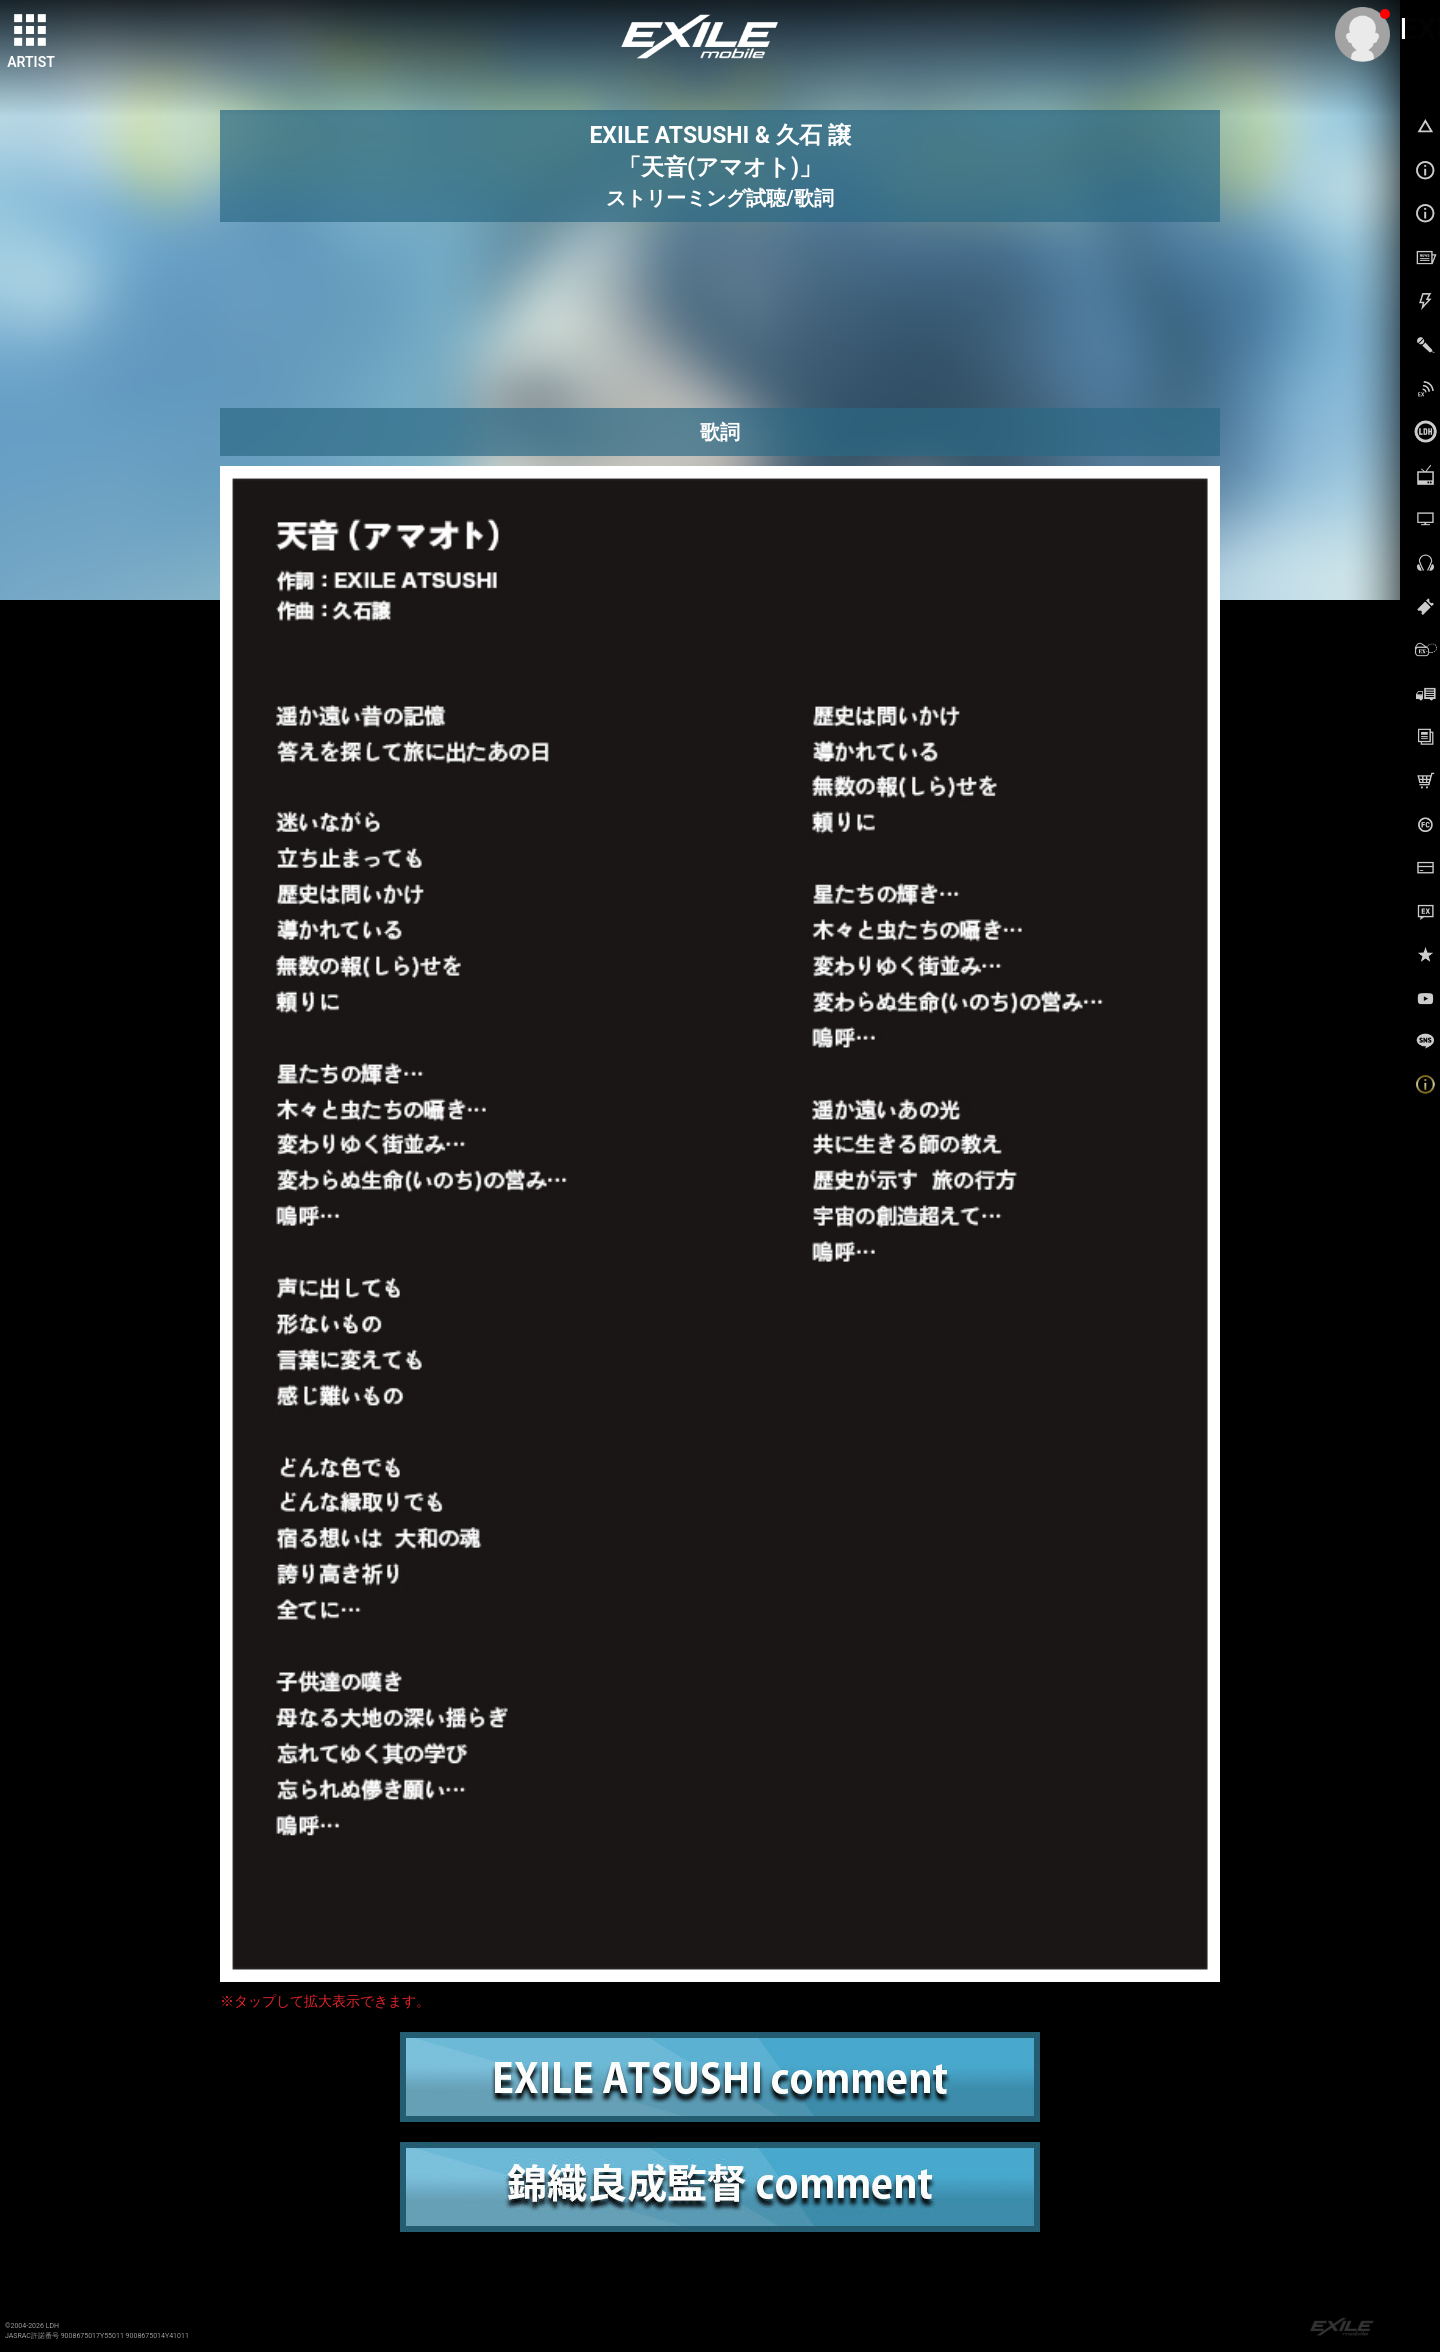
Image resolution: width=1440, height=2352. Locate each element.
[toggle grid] (31, 31)
